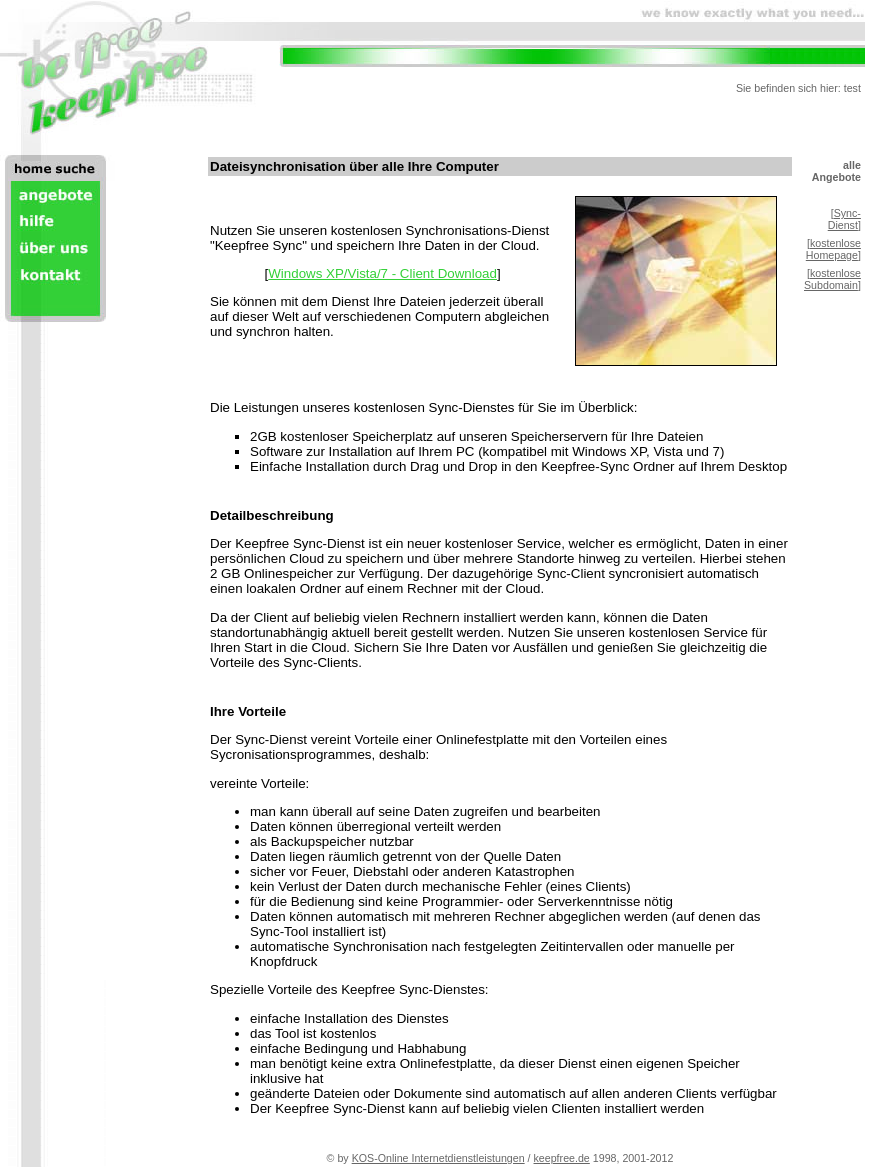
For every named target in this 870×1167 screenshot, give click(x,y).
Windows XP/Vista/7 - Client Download (382, 273)
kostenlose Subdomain (832, 279)
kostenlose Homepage (833, 249)
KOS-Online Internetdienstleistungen (438, 1158)
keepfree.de (562, 1158)
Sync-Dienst (844, 219)
